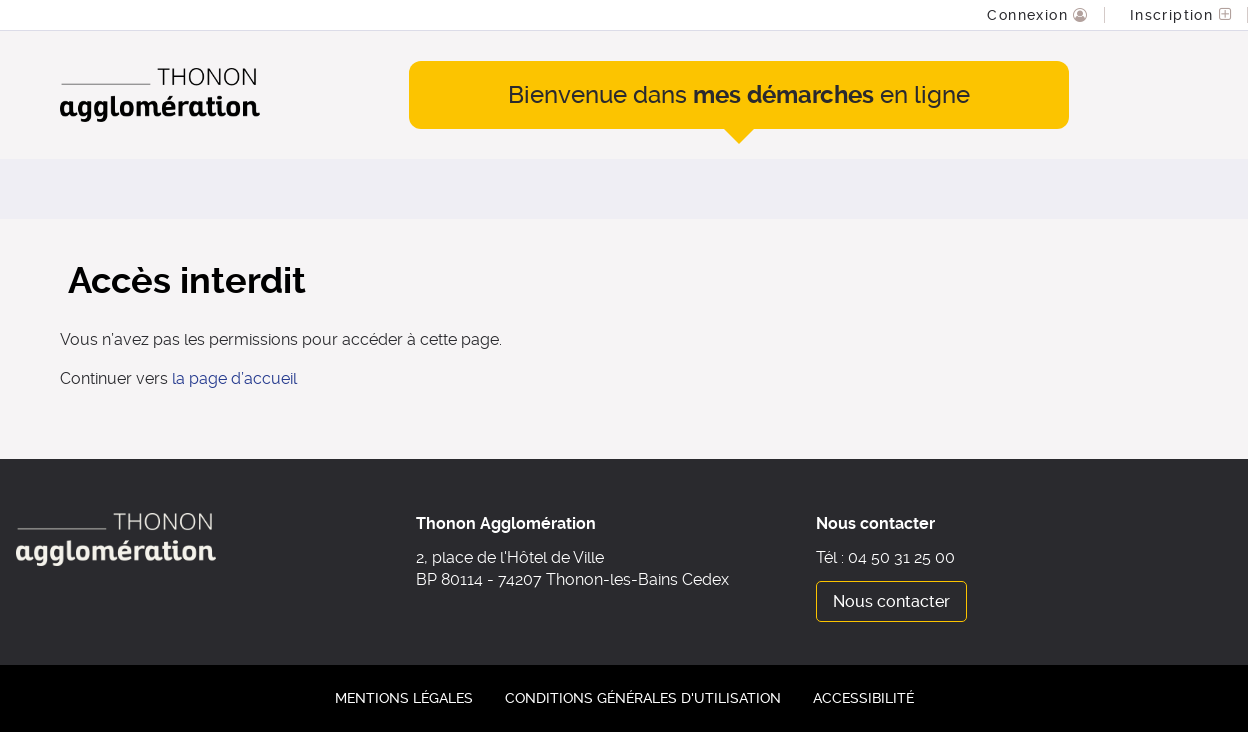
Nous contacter (891, 601)
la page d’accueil (234, 378)
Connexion (1030, 15)
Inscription (1174, 15)
